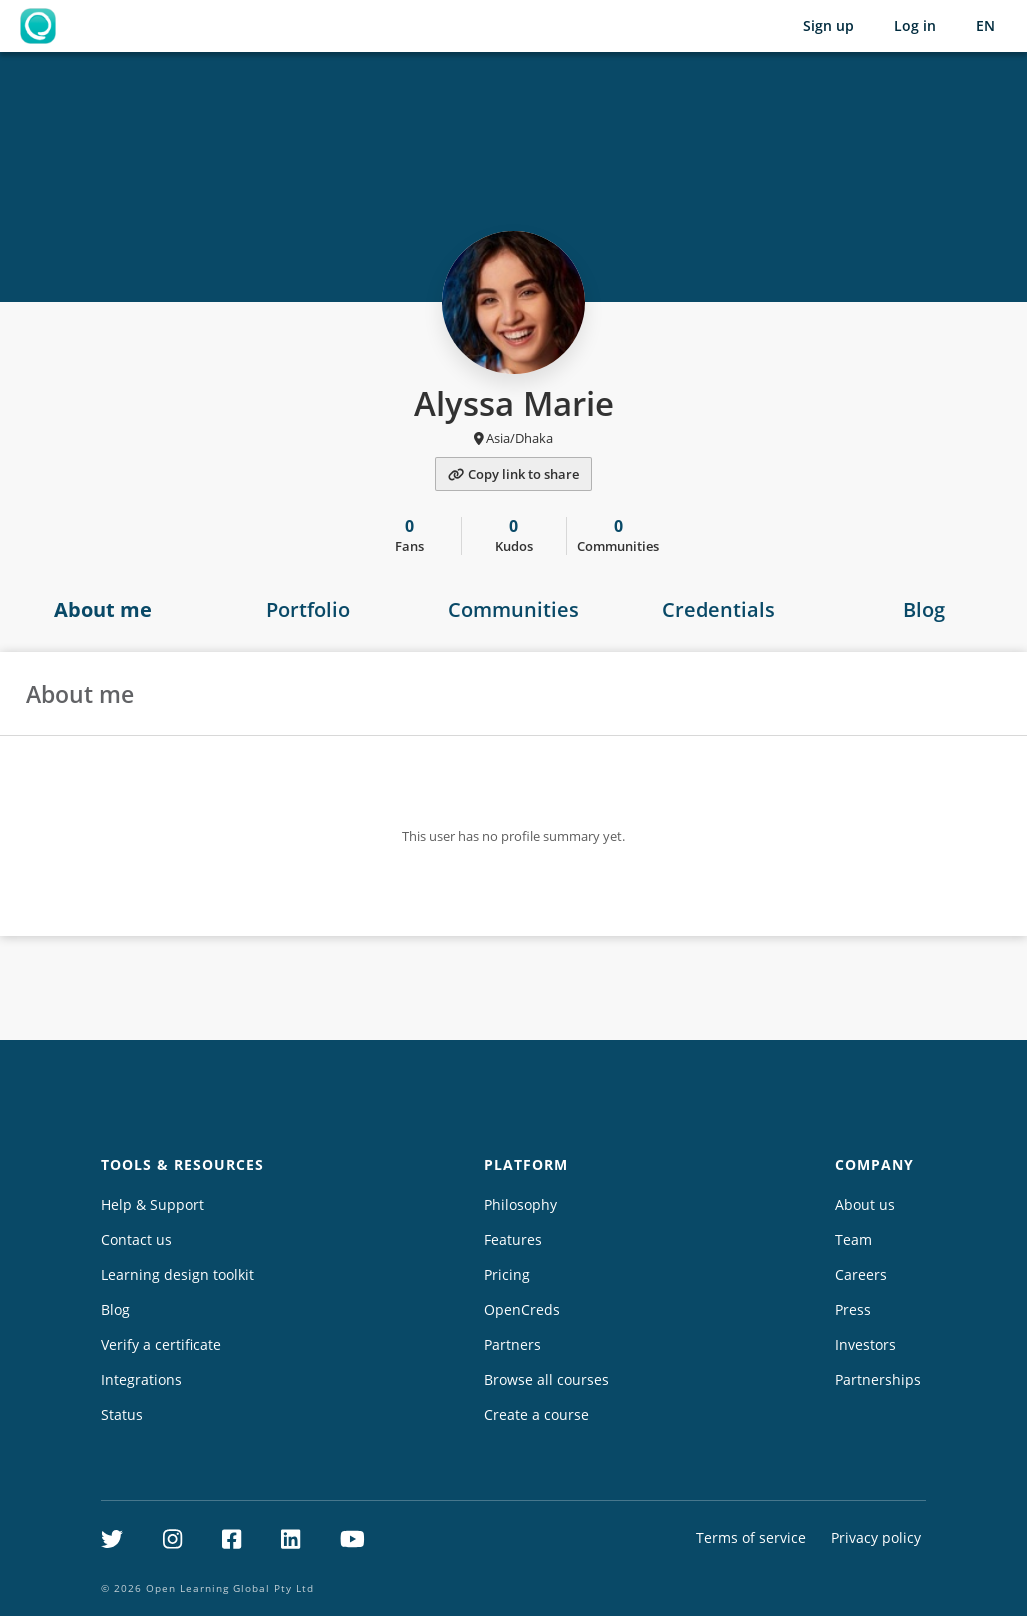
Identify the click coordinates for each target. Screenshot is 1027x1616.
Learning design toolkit (177, 1274)
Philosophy (520, 1204)
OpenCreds (522, 1309)
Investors (865, 1344)
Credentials (718, 609)
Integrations (141, 1379)
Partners (512, 1344)
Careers (861, 1274)
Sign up (828, 25)
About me (103, 609)
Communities (513, 609)
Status (122, 1414)
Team (853, 1239)
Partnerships (878, 1379)
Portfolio (308, 609)
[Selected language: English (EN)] (985, 26)
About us (865, 1204)
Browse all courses (546, 1379)
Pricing (507, 1274)
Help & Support (152, 1204)
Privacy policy (876, 1537)
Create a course (536, 1414)
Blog (115, 1309)
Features (513, 1239)
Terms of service (751, 1537)
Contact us (136, 1239)
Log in (915, 25)
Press (853, 1309)
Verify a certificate (161, 1344)
